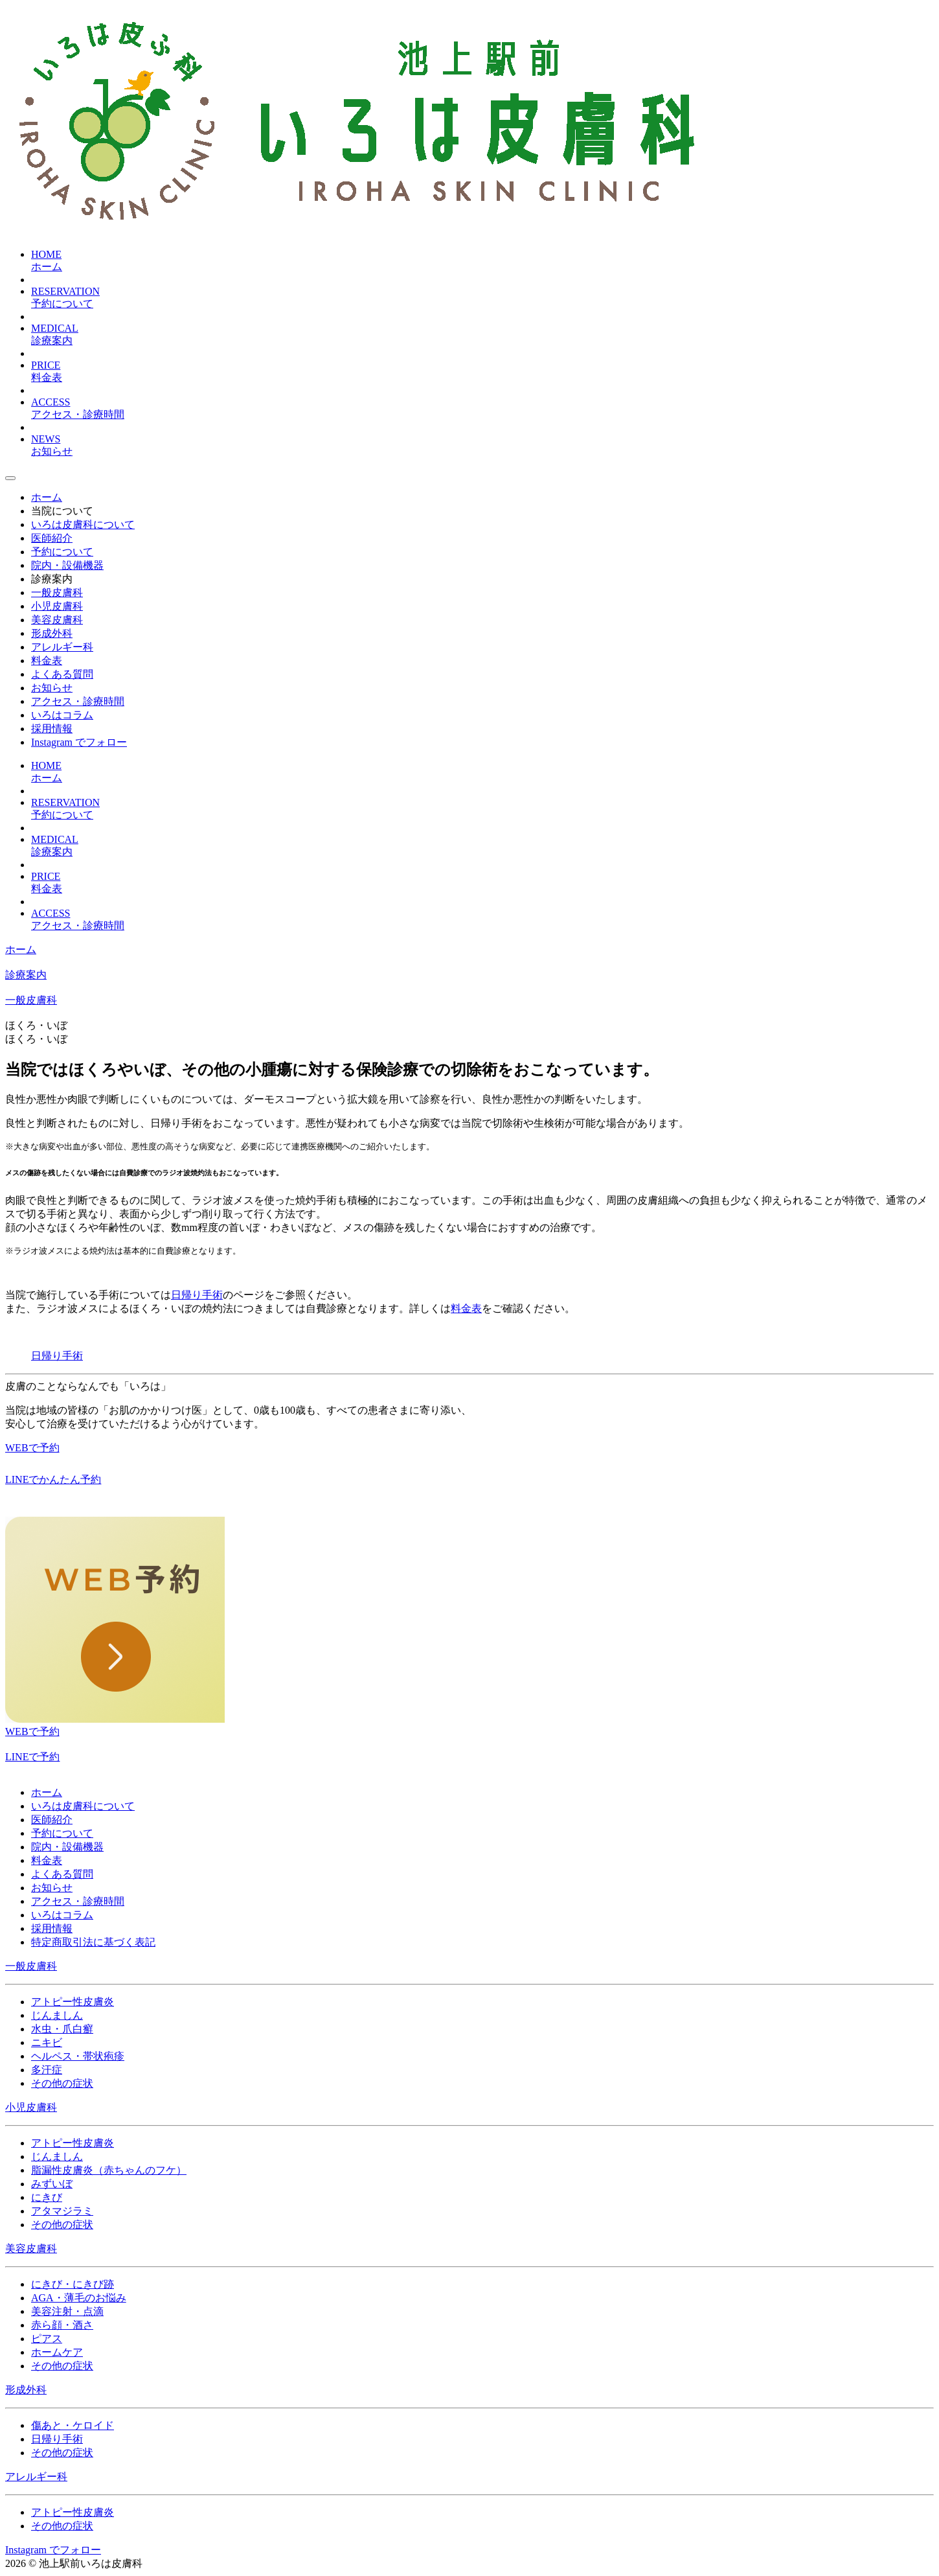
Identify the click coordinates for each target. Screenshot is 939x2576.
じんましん (57, 2015)
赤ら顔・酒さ (62, 2324)
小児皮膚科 (31, 2107)
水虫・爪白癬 (62, 2028)
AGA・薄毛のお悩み (78, 2297)
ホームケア (57, 2352)
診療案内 (52, 578)
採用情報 (52, 1928)
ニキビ (46, 2042)
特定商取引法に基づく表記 (93, 1942)
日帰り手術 (197, 1294)
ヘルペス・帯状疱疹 (77, 2056)
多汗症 (46, 2069)
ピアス (46, 2338)
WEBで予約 (32, 1731)
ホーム (20, 949)
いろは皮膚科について (83, 1805)
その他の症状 (62, 2083)
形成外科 (26, 2389)
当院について (62, 510)
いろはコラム (62, 1914)
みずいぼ (52, 2183)
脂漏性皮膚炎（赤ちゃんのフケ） (109, 2170)
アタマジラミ (62, 2210)
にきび (46, 2197)
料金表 (466, 1308)
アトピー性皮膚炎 (72, 2001)
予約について (62, 1833)
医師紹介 (52, 1819)
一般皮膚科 (31, 1000)
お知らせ (52, 1887)
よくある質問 (62, 1874)
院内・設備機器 (67, 1846)
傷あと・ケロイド (72, 2425)
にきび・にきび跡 (72, 2284)
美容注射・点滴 (67, 2311)
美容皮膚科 (31, 2248)
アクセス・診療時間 (77, 1901)
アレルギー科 (36, 2476)
